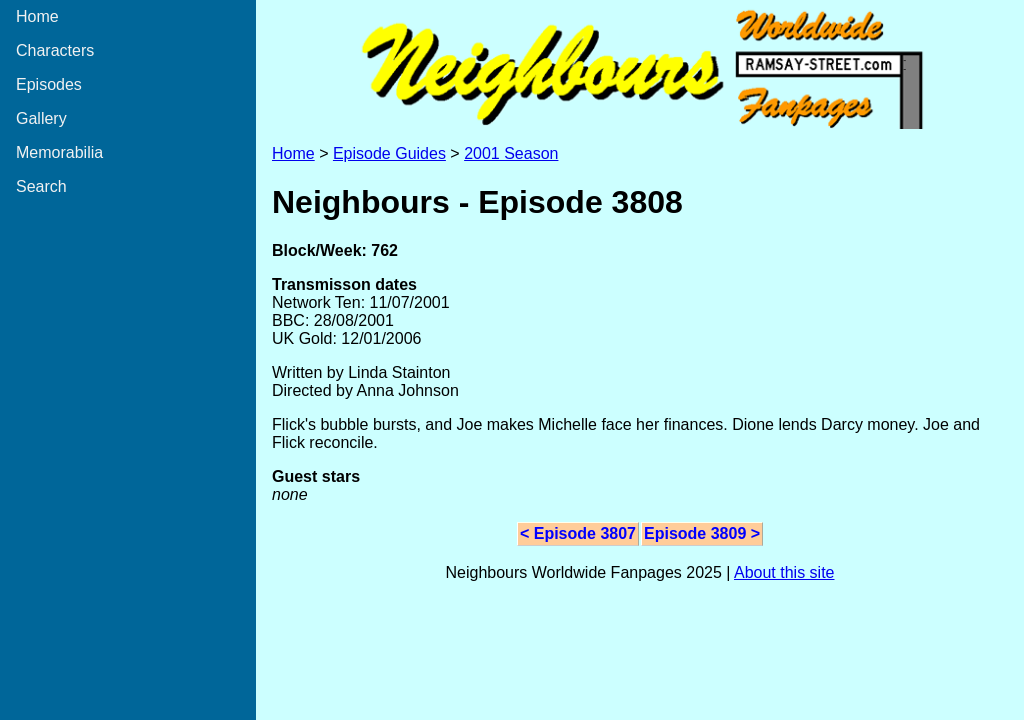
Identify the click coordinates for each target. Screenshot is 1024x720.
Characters (55, 50)
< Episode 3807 (578, 533)
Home (37, 16)
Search (41, 186)
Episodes (49, 84)
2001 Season (511, 153)
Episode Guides (389, 153)
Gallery (41, 118)
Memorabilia (59, 152)
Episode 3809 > (702, 533)
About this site (784, 572)
